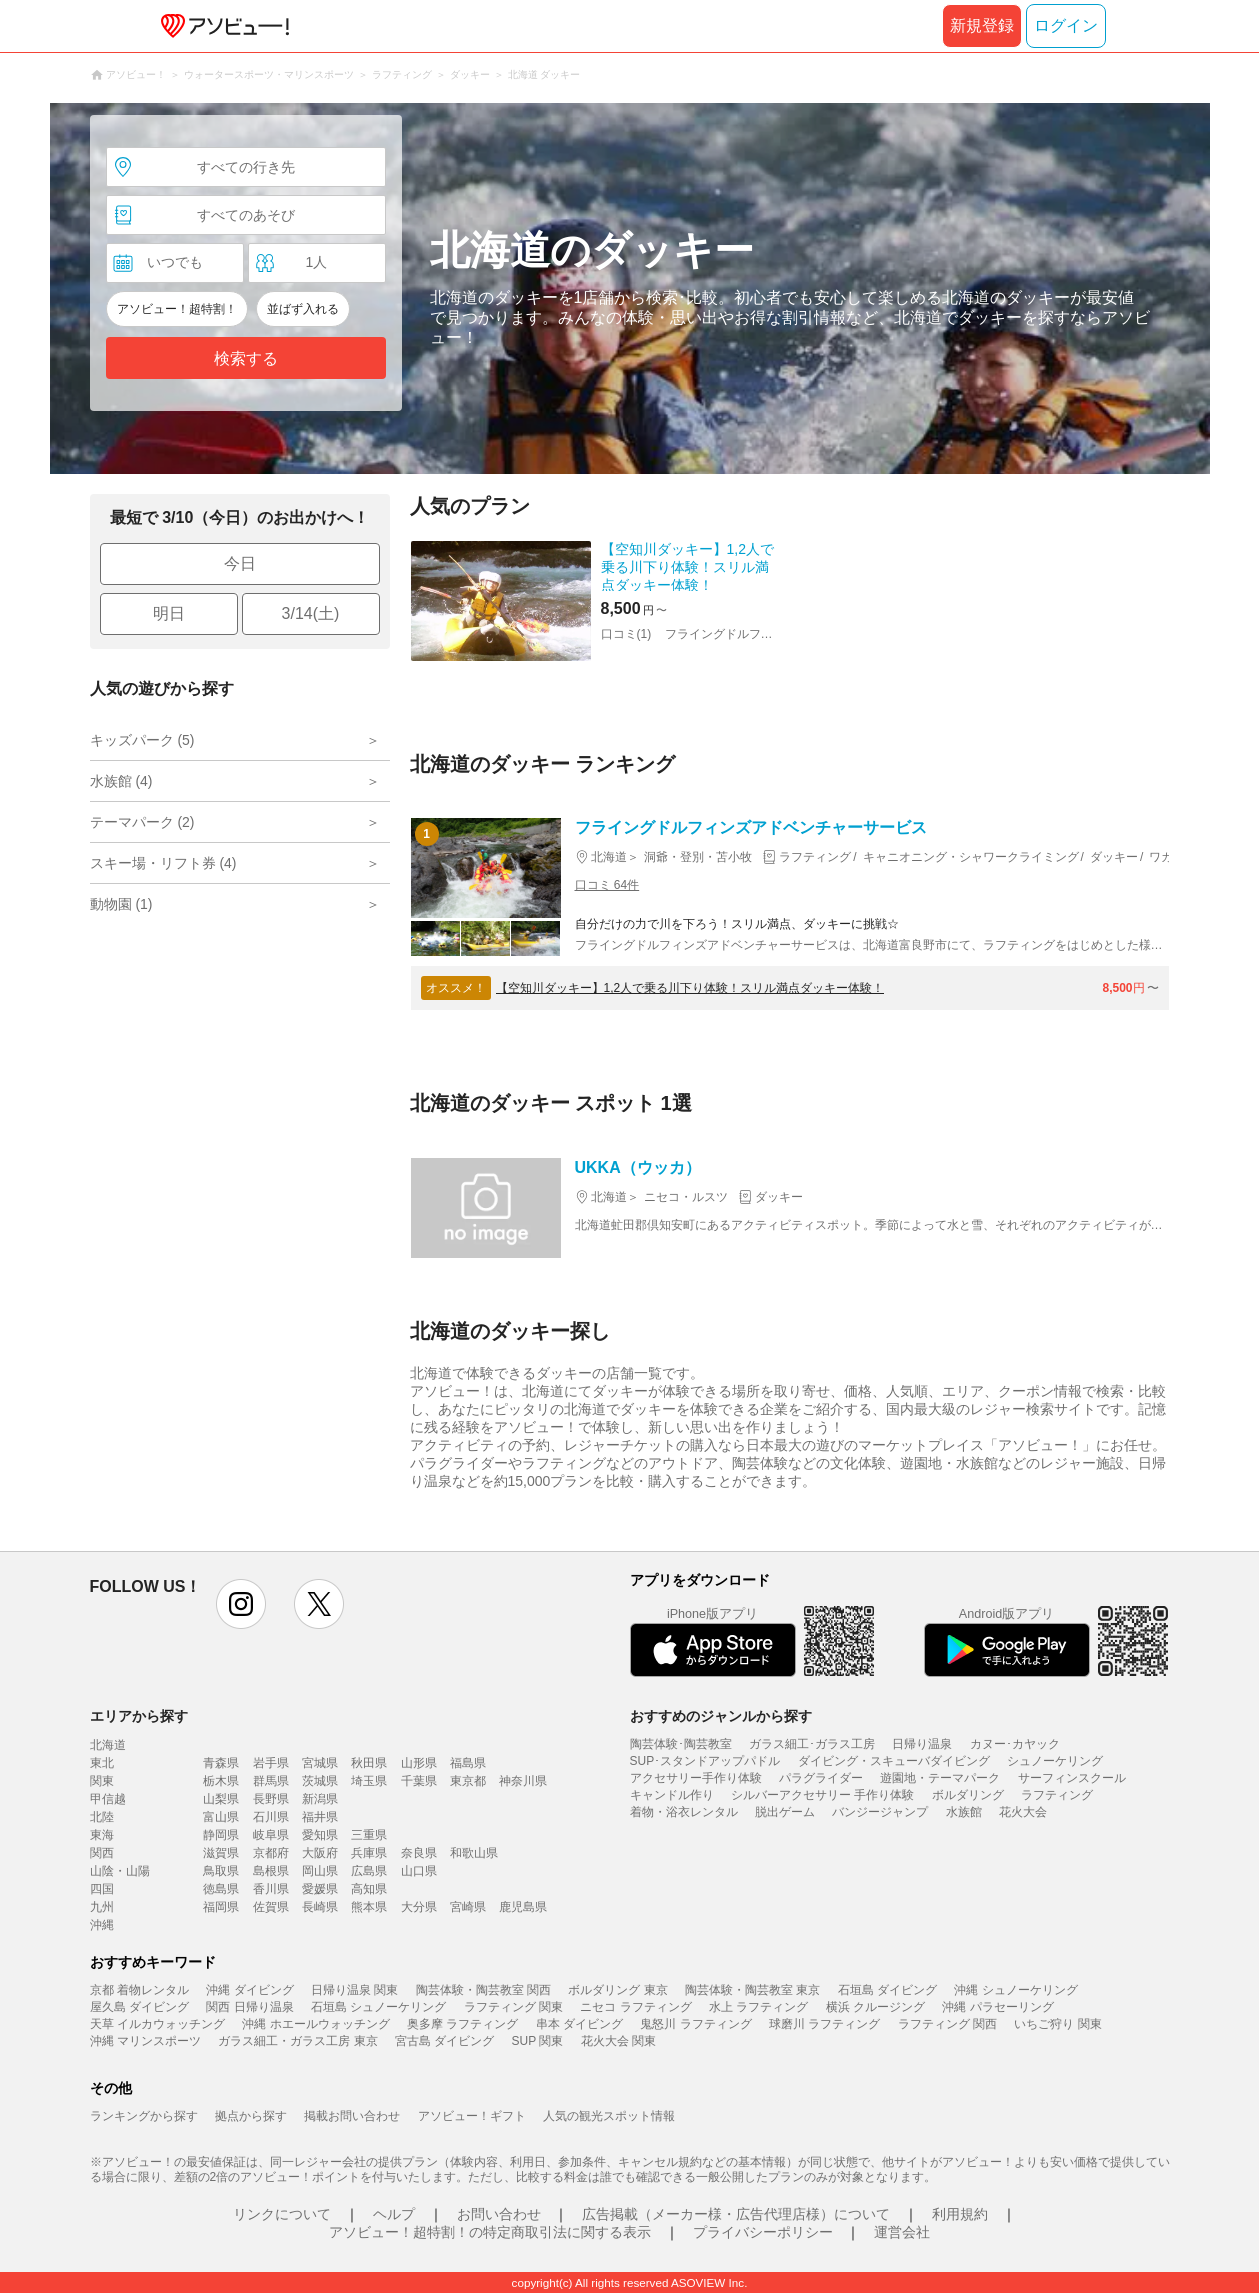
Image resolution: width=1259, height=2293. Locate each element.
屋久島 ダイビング (139, 2007)
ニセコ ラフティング (635, 2007)
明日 (169, 613)
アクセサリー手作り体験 (696, 1778)
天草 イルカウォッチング (157, 2024)
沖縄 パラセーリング (997, 2007)
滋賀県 (221, 1853)
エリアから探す (139, 1716)
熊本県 (369, 1907)
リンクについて (282, 2214)
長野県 (271, 1799)
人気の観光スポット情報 (609, 2116)
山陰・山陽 (120, 1871)
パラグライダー (821, 1778)
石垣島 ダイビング (887, 1990)
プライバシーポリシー (763, 2232)
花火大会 (1023, 1812)
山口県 (419, 1871)
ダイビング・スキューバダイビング (894, 1761)
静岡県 (221, 1835)
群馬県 (271, 1781)
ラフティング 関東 (513, 2007)
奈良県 (419, 1853)
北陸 (102, 1817)
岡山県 (320, 1871)
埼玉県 (369, 1781)
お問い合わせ (499, 2214)
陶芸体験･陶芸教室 (681, 1744)
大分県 (419, 1907)
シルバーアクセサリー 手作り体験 (822, 1795)
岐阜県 (271, 1835)
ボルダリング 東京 (617, 1990)
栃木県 (221, 1781)
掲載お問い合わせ (352, 2116)
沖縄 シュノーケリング (1015, 1990)
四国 (102, 1889)
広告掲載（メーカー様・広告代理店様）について (736, 2214)
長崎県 (320, 1907)
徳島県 (221, 1889)
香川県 (271, 1889)
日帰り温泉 (922, 1744)
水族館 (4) (121, 781)
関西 (102, 1853)
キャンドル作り (672, 1795)
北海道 (108, 1745)
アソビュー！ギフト (472, 2116)
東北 (102, 1763)
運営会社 (902, 2232)
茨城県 (320, 1781)
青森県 (221, 1763)
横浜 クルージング (875, 2007)
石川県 (271, 1817)
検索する (246, 358)
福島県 (468, 1763)
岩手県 (271, 1763)
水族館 (964, 1812)
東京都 (468, 1781)
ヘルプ (394, 2214)
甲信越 (108, 1799)
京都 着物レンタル (139, 1990)
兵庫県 (369, 1853)
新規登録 (982, 25)
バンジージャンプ (880, 1812)
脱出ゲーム (785, 1812)
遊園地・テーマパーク (940, 1778)
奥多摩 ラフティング (462, 2024)
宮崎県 (468, 1907)
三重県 (369, 1835)
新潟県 (320, 1799)
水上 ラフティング (758, 2007)
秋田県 (369, 1763)
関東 (102, 1781)
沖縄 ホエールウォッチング (315, 2024)
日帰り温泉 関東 (354, 1990)
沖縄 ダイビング (249, 1990)
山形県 (419, 1763)
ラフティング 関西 (947, 2024)
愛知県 (320, 1835)
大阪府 (320, 1853)
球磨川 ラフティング (824, 2024)
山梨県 (221, 1799)
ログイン (1066, 25)
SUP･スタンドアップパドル (705, 1761)
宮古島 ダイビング (444, 2041)
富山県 (221, 1817)
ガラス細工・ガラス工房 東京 (297, 2041)
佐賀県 (271, 1907)
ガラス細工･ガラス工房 (812, 1744)
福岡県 (221, 1907)
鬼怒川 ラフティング (695, 2024)
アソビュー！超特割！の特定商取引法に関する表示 (490, 2232)
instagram (241, 1604)
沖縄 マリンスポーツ (145, 2041)
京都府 (271, 1853)
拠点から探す (251, 2116)
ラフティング (1057, 1795)
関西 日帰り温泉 (249, 2007)
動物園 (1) (121, 904)
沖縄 (102, 1925)
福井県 (320, 1817)
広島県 (369, 1871)
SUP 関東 (538, 2041)
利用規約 (960, 2214)
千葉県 (419, 1781)
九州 (102, 1907)
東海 (102, 1835)
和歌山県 (474, 1853)
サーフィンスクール (1072, 1778)
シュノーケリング (1055, 1761)
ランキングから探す (144, 2116)
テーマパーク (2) (142, 822)
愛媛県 (320, 1889)
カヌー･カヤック (1015, 1744)
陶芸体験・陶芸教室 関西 (483, 1990)
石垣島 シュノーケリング (378, 2007)
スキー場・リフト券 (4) (163, 863)
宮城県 (320, 1763)
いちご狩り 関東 (1057, 2024)
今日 (240, 563)
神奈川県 (523, 1781)
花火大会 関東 (618, 2041)
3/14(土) (311, 613)
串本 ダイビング (579, 2024)
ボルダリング (968, 1795)
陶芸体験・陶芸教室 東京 (752, 1990)
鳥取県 (221, 1871)
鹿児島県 (523, 1907)
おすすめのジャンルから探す (721, 1716)
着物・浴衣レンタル (684, 1812)
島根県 (271, 1871)
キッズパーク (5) (142, 740)
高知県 (369, 1889)
